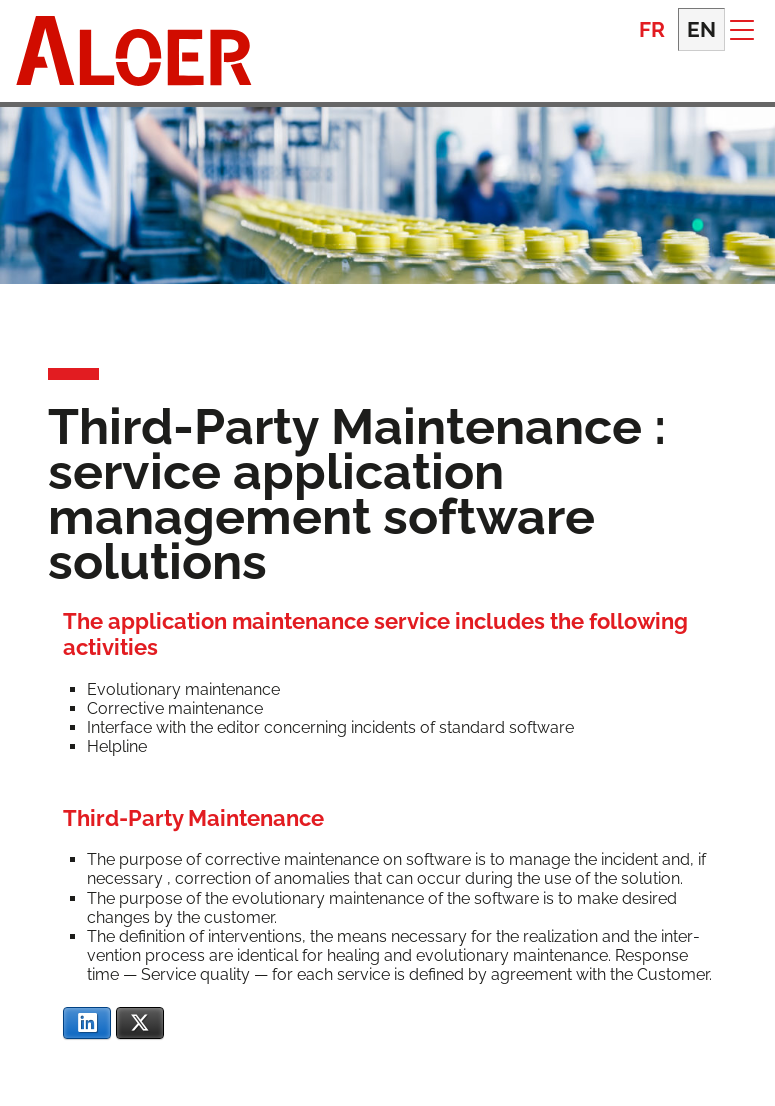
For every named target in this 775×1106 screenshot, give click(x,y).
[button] (742, 30)
